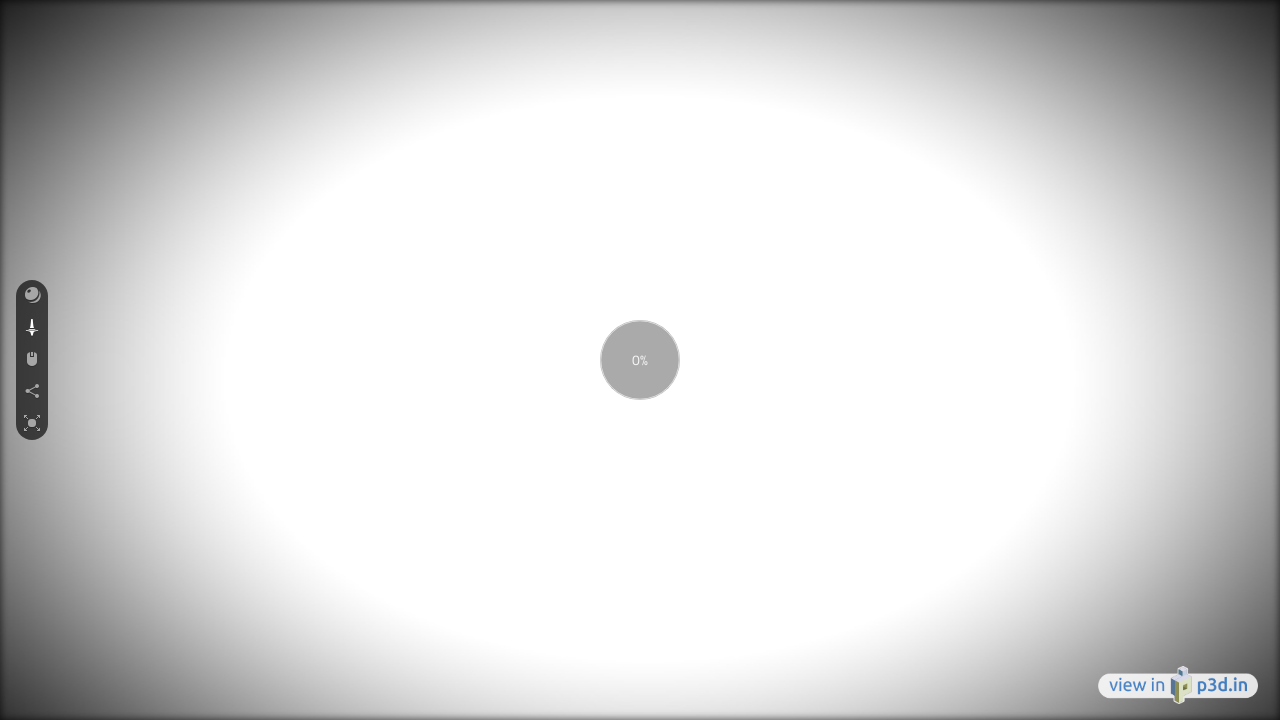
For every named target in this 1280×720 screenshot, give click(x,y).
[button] (32, 296)
